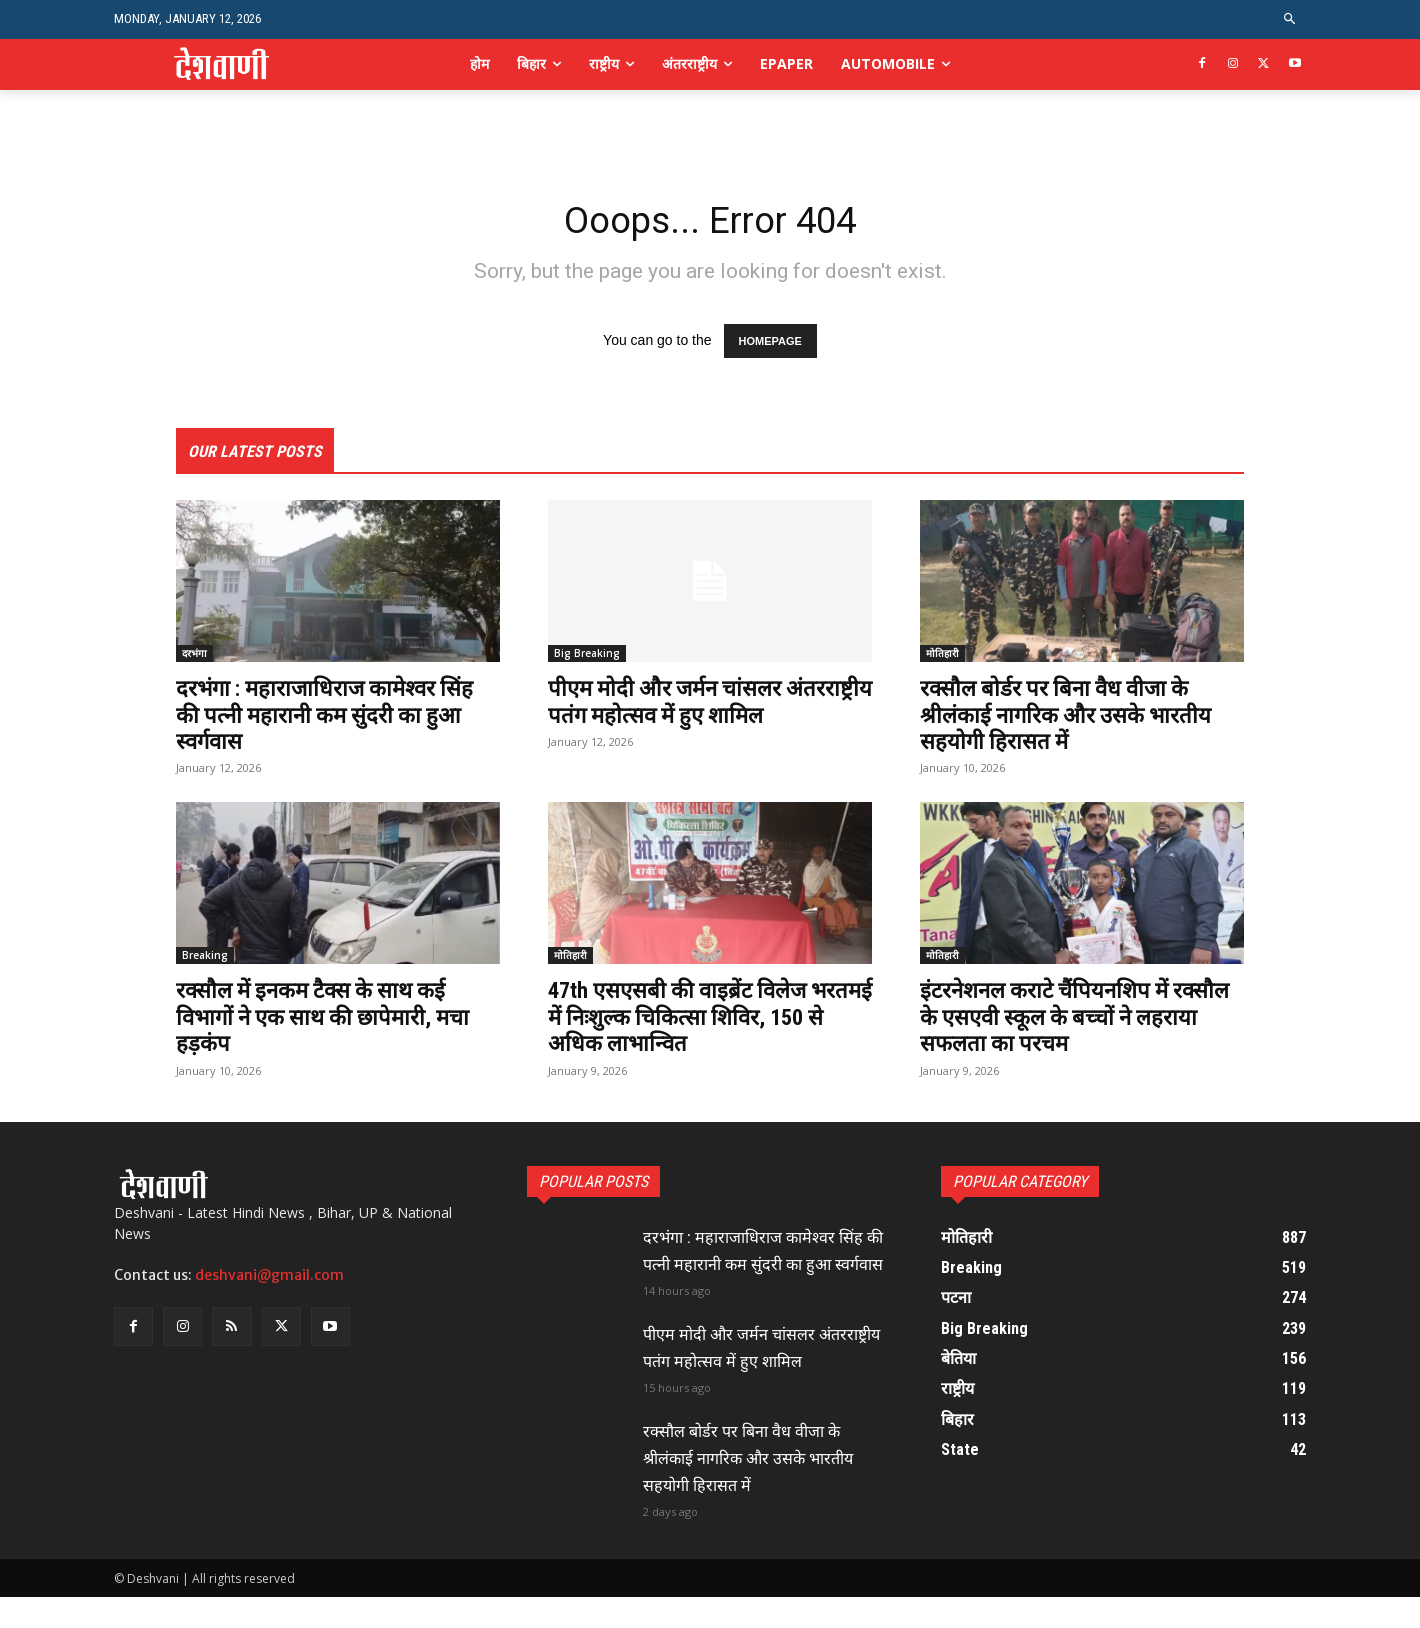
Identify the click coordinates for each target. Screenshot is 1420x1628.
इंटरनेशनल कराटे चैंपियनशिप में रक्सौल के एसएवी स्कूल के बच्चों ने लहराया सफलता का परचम (1067, 1021)
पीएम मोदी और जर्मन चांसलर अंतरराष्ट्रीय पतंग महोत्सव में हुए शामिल (681, 719)
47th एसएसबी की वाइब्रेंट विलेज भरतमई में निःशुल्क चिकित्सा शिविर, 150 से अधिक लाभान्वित (700, 1021)
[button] (1290, 19)
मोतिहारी (942, 658)
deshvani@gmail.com (269, 1280)
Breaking (205, 960)
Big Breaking (587, 658)
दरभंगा (194, 658)
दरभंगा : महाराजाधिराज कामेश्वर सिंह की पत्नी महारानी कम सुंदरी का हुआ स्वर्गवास (328, 719)
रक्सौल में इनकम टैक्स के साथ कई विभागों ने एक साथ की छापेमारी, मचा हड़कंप (335, 1021)
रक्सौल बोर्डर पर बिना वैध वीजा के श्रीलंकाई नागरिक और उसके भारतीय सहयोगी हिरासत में (1077, 719)
